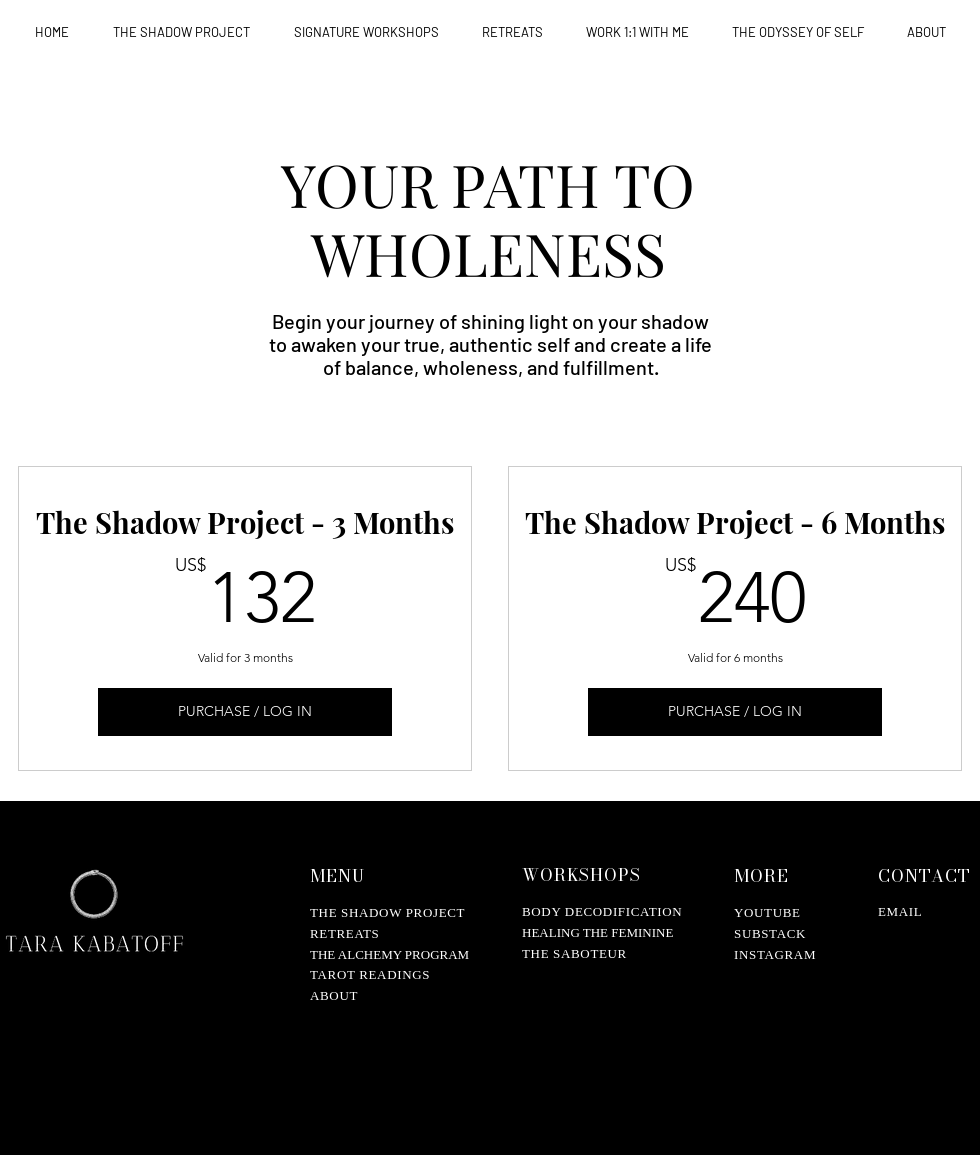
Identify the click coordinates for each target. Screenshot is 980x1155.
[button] (366, 32)
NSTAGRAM (777, 954)
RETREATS (344, 933)
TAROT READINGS (370, 974)
